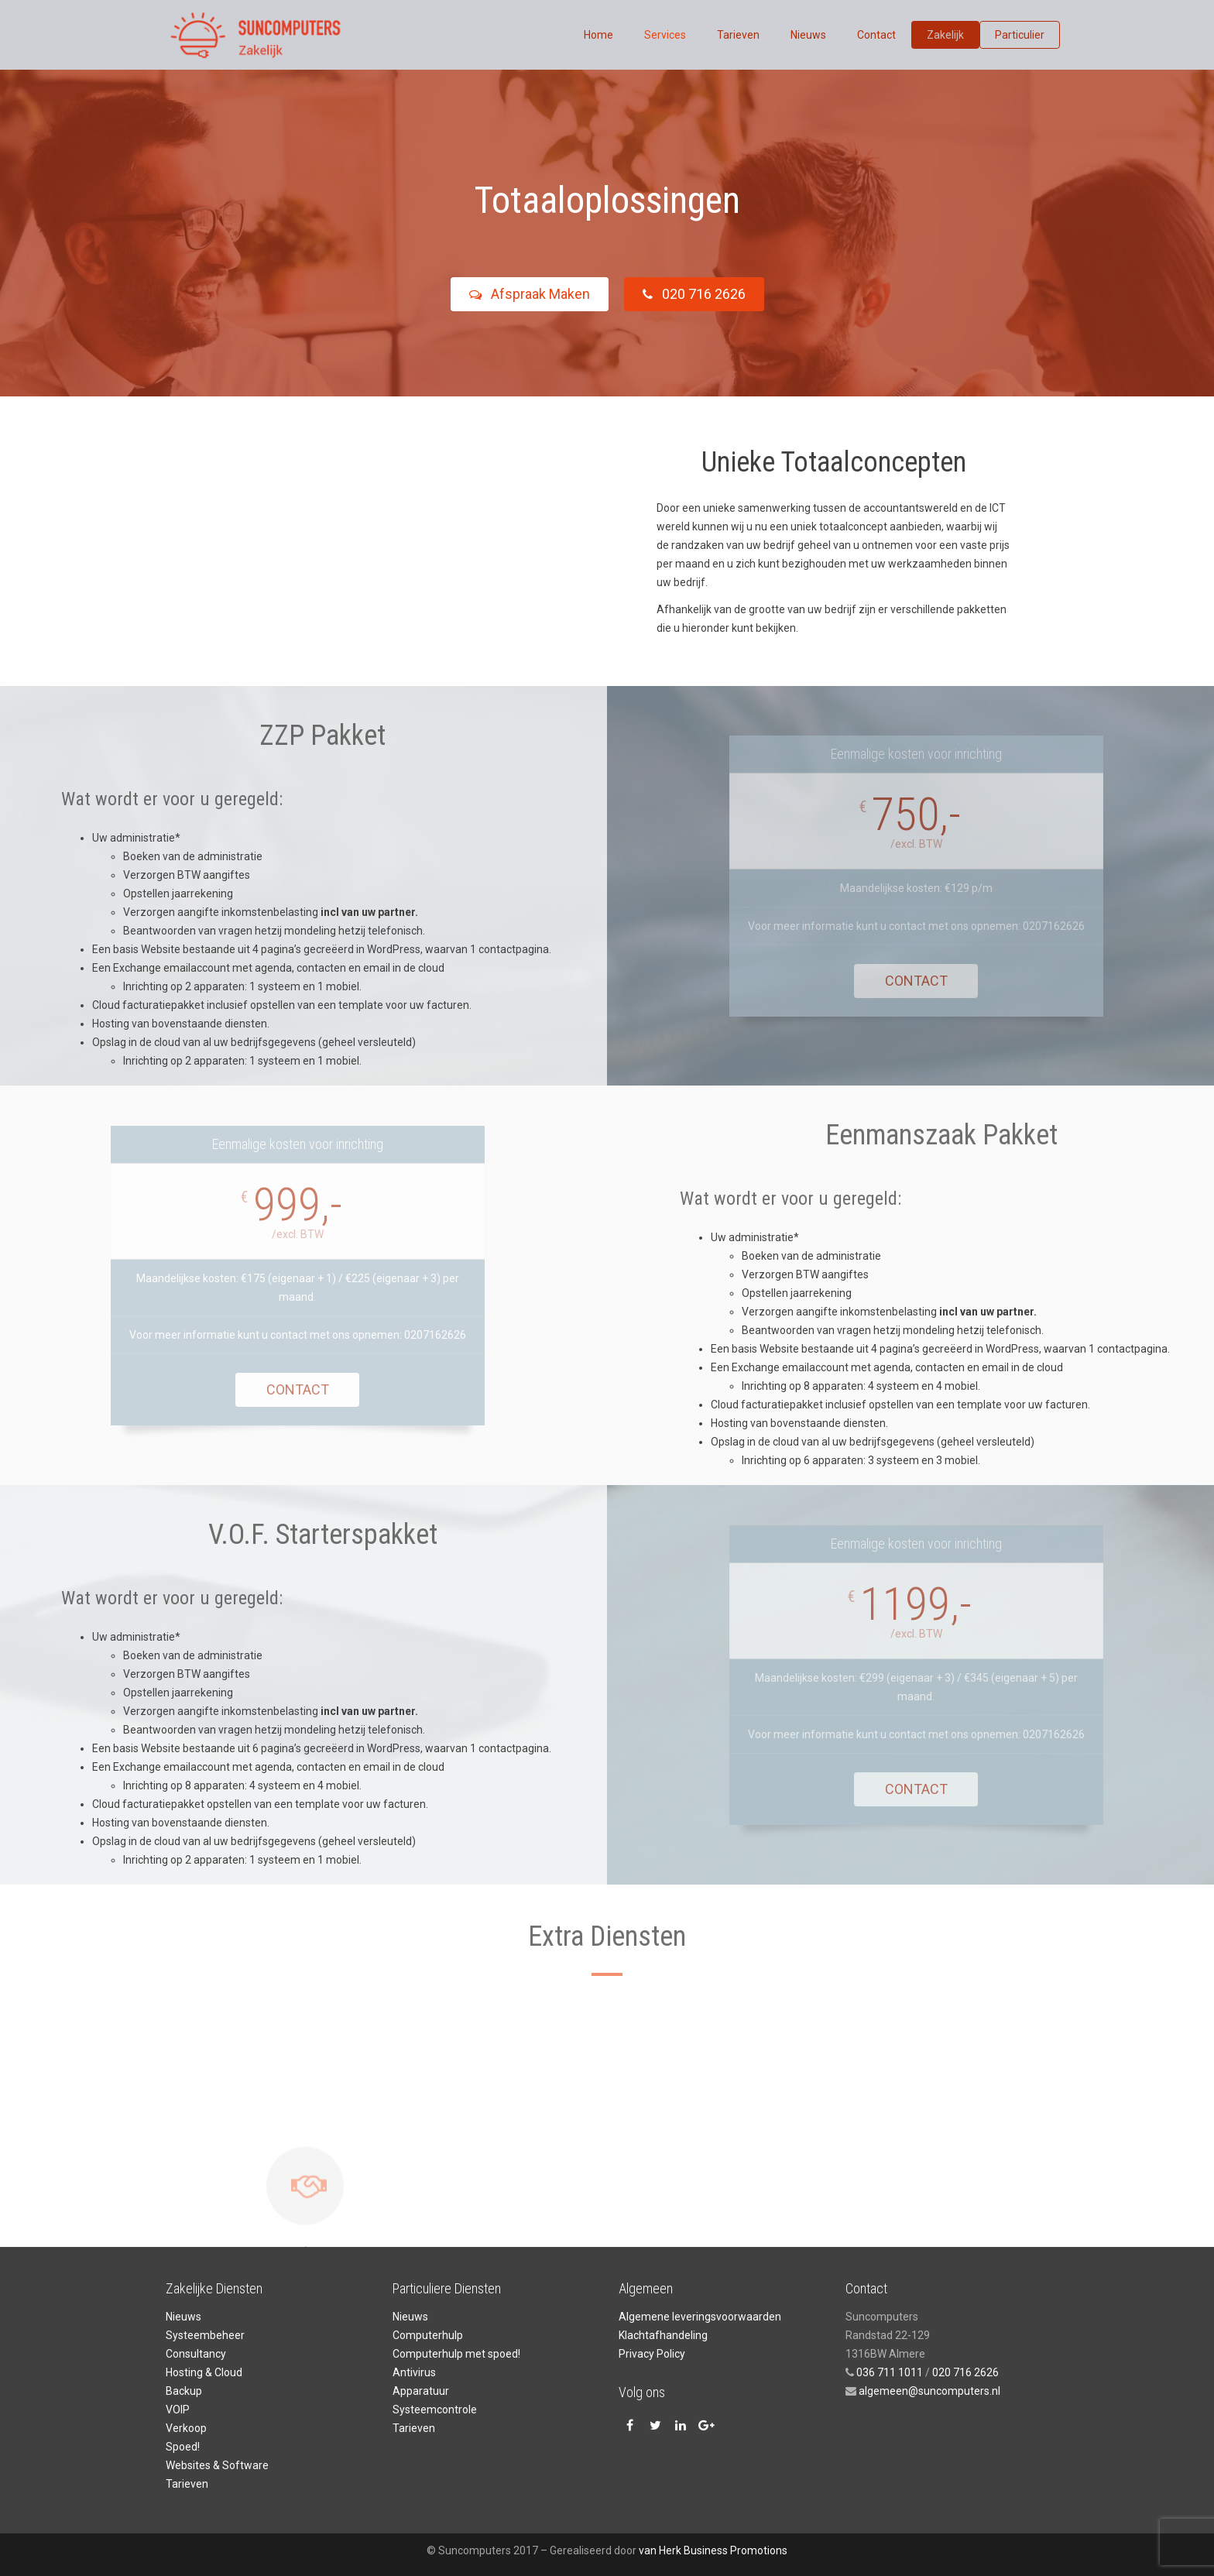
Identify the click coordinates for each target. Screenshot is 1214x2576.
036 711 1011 (889, 2372)
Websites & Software (217, 2465)
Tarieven (738, 35)
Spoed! (183, 2447)
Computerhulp (428, 2335)
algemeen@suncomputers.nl (928, 2391)
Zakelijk (945, 35)
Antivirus (414, 2372)
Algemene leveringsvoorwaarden (700, 2316)
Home (598, 35)
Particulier (1019, 35)
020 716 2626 (703, 294)
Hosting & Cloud (204, 2372)
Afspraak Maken (518, 294)
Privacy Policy (652, 2354)
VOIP (178, 2409)
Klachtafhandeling (663, 2335)
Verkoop (186, 2428)
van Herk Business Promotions (713, 2550)
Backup (184, 2391)
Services (665, 35)
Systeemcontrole (435, 2409)
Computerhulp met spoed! (456, 2354)
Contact (876, 35)
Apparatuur (421, 2391)
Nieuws (808, 35)
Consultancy (196, 2354)
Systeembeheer (205, 2335)
